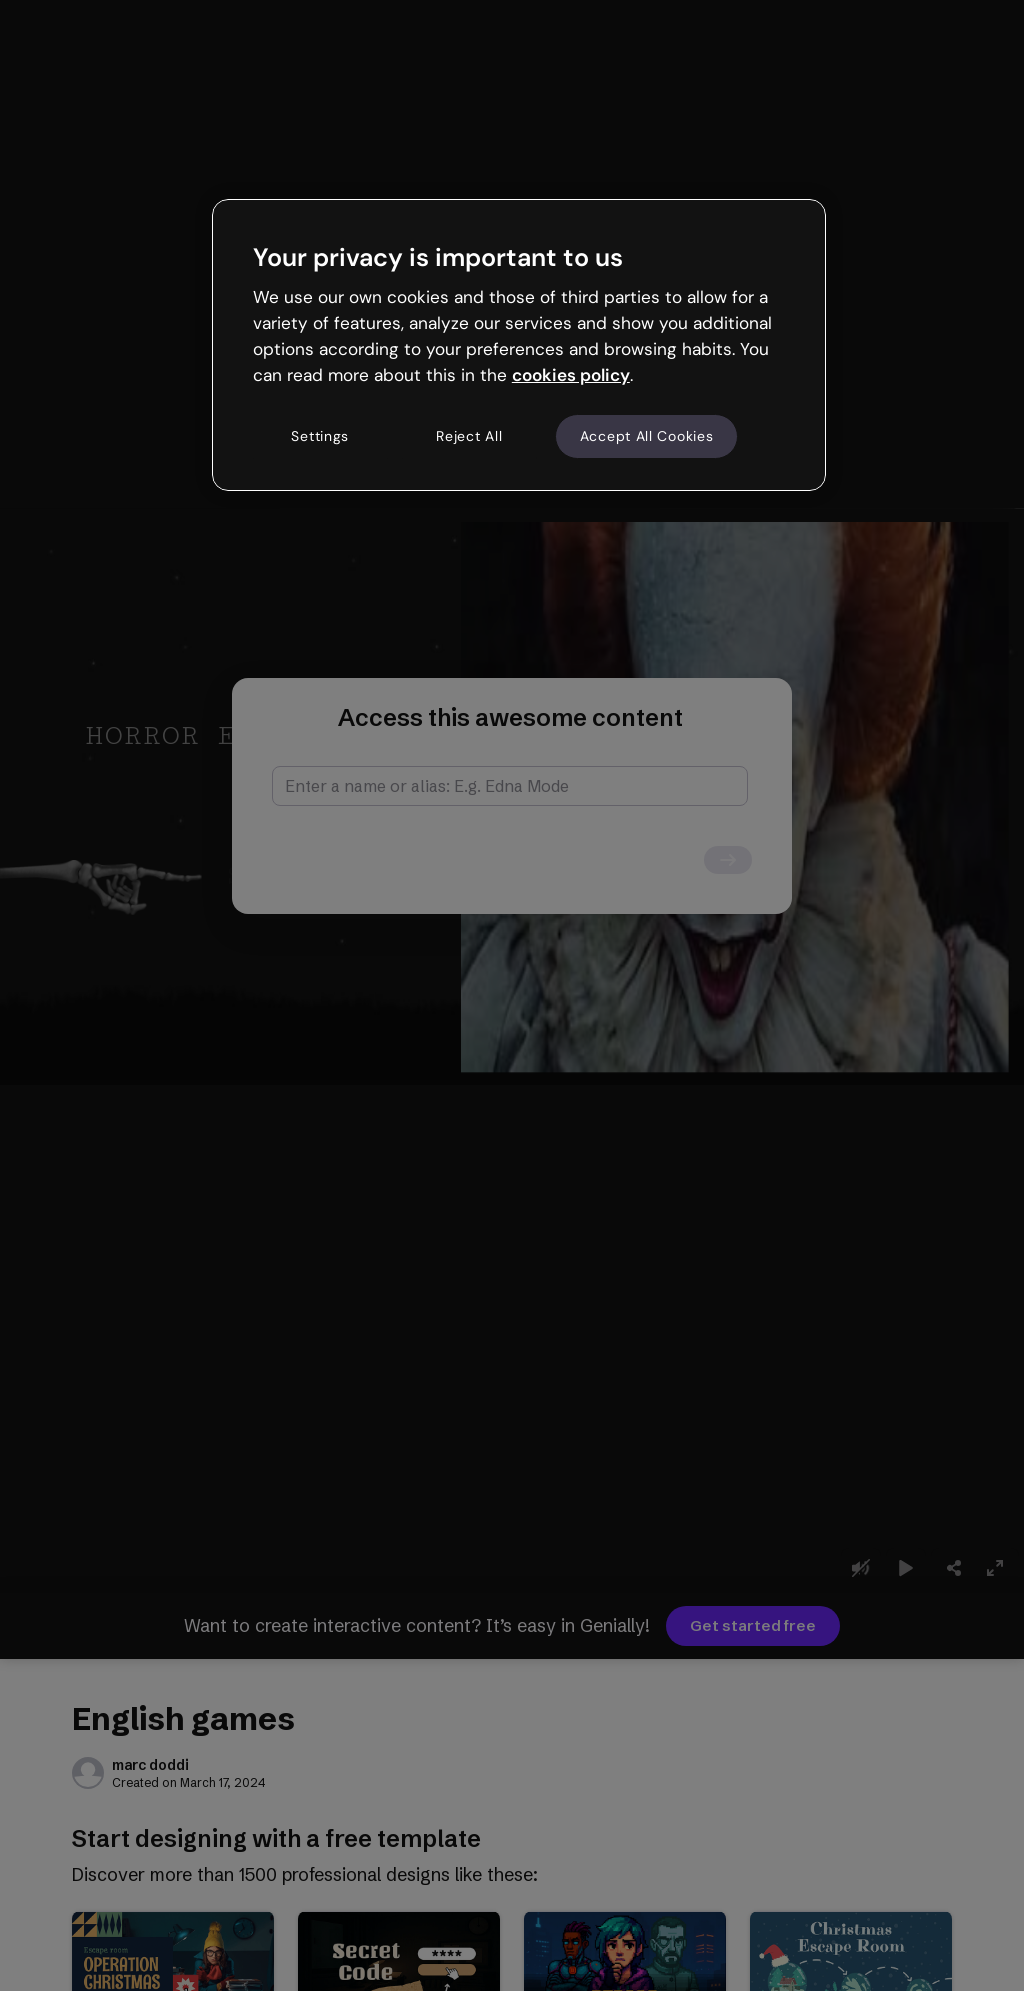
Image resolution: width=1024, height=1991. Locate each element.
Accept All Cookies (647, 436)
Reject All (469, 436)
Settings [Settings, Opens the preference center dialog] (320, 436)
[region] (519, 345)
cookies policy (571, 375)
